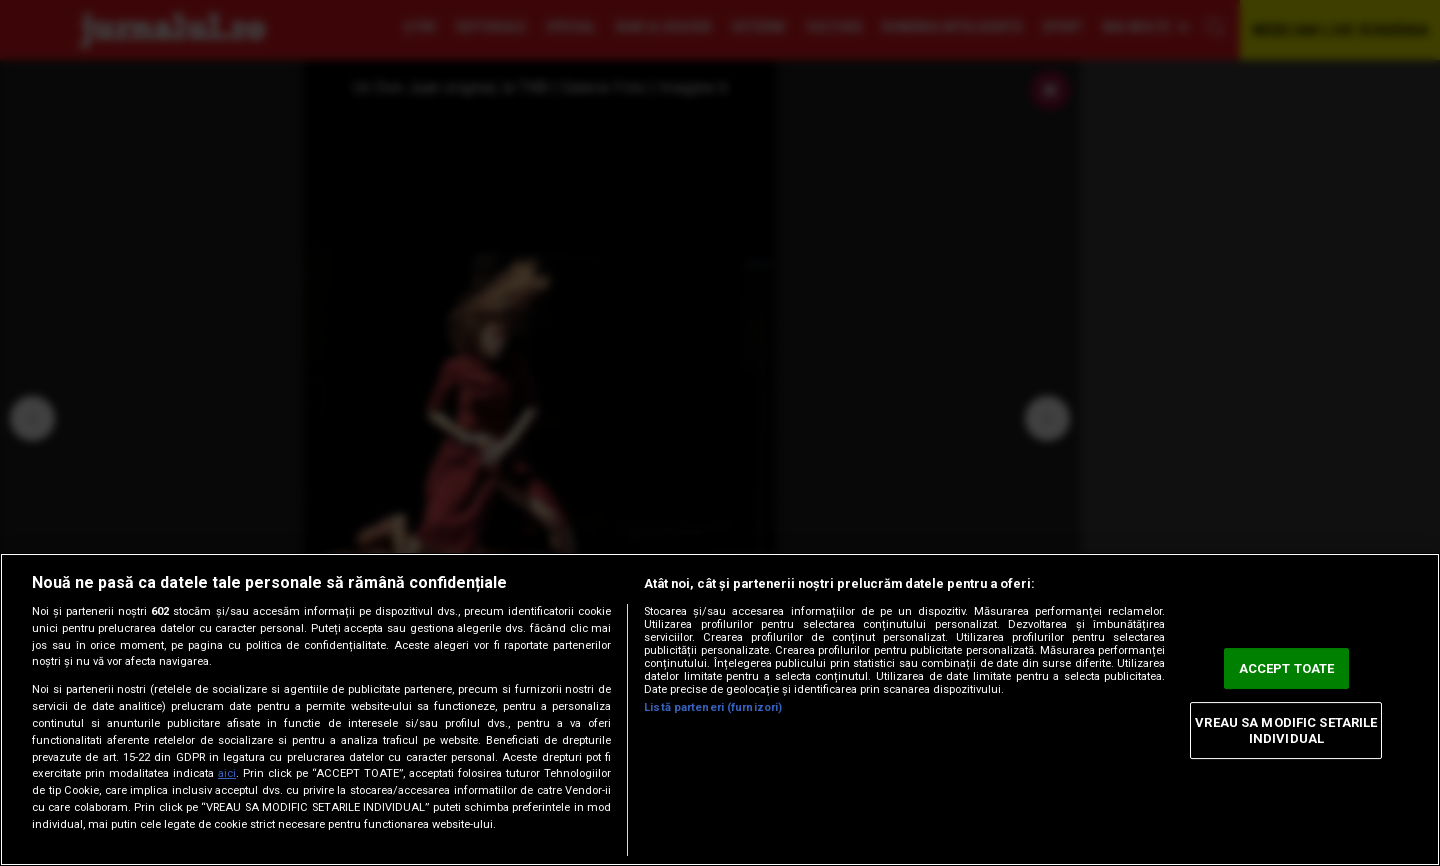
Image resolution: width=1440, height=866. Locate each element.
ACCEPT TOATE (1287, 668)
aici (227, 773)
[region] (720, 709)
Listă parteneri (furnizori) (713, 707)
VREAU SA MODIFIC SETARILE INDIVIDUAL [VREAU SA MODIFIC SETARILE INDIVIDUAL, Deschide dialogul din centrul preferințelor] (1286, 730)
